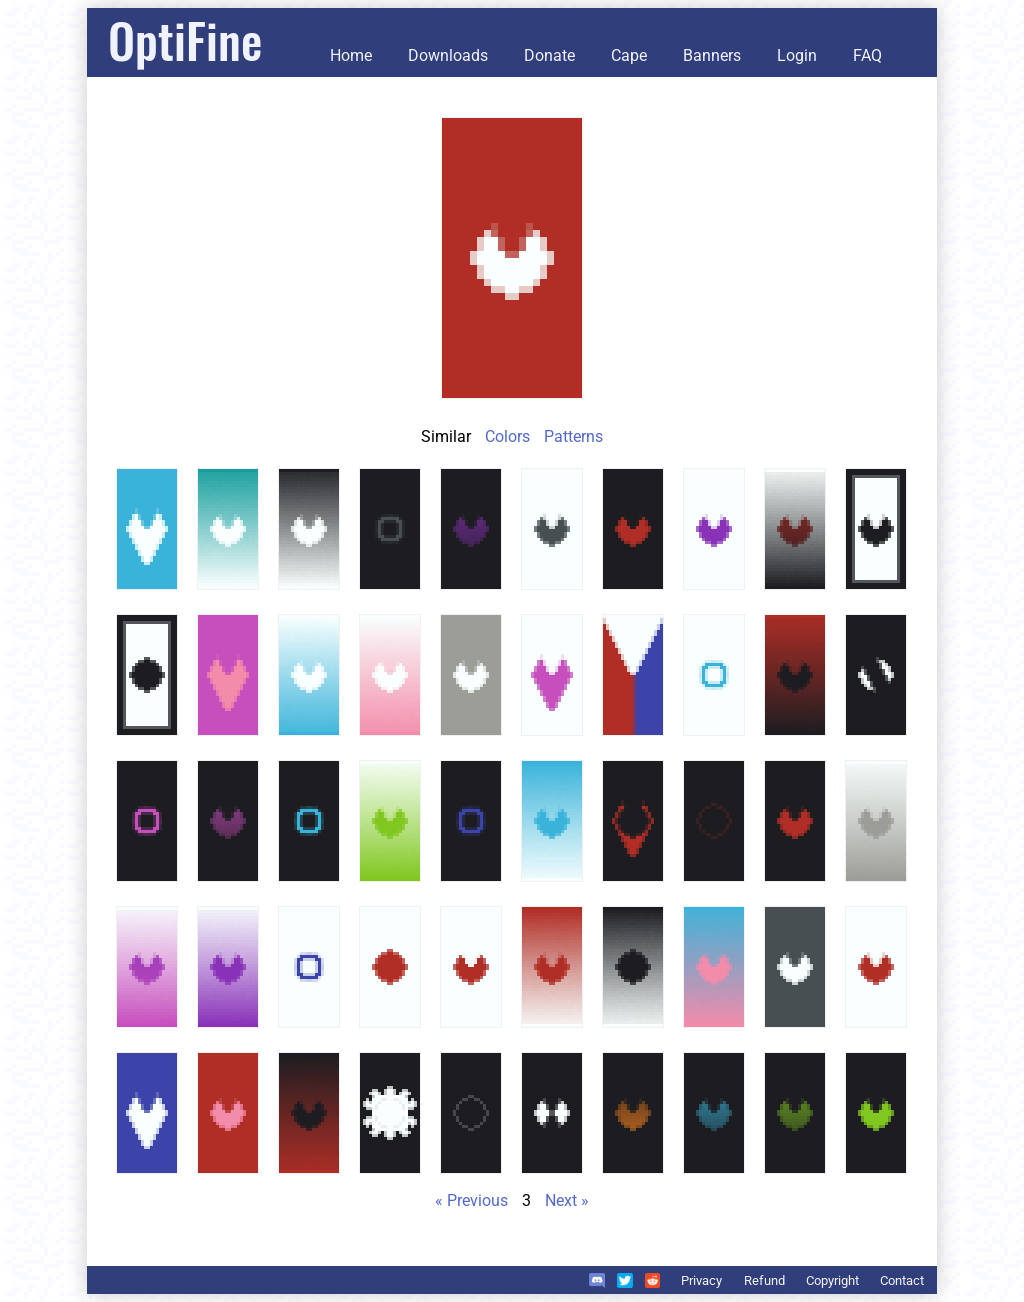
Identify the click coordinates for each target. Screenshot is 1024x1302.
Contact (902, 1280)
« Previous (471, 1200)
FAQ (867, 55)
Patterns (573, 436)
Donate (549, 55)
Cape (629, 55)
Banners (712, 55)
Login (797, 55)
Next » (567, 1200)
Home (351, 55)
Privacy (701, 1280)
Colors (507, 436)
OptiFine (185, 39)
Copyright (832, 1280)
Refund (764, 1280)
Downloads (448, 55)
